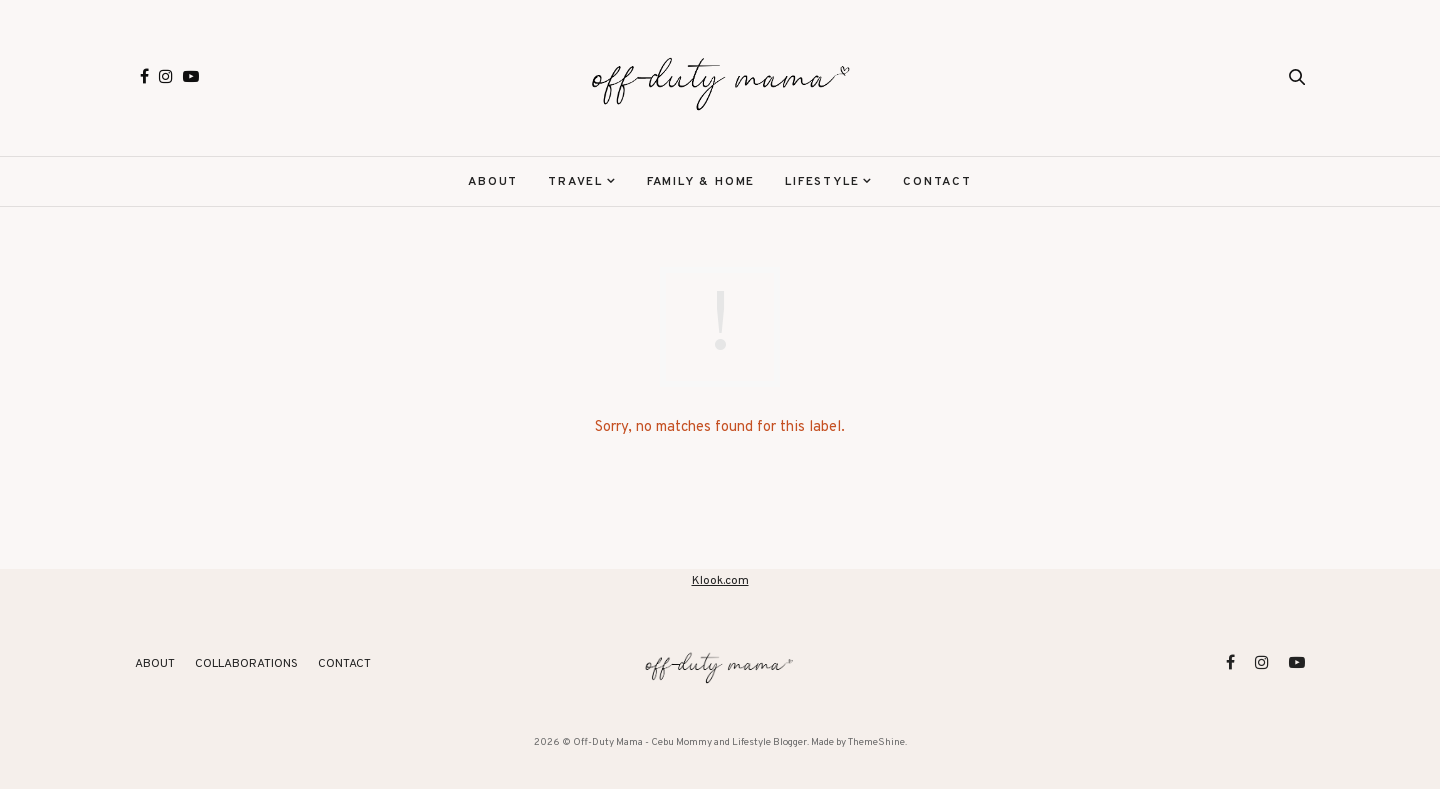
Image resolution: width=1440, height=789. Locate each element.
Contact (937, 182)
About (493, 182)
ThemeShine (876, 742)
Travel (575, 182)
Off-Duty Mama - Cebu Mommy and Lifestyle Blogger (690, 742)
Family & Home (701, 182)
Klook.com (720, 581)
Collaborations (246, 664)
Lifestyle (822, 182)
